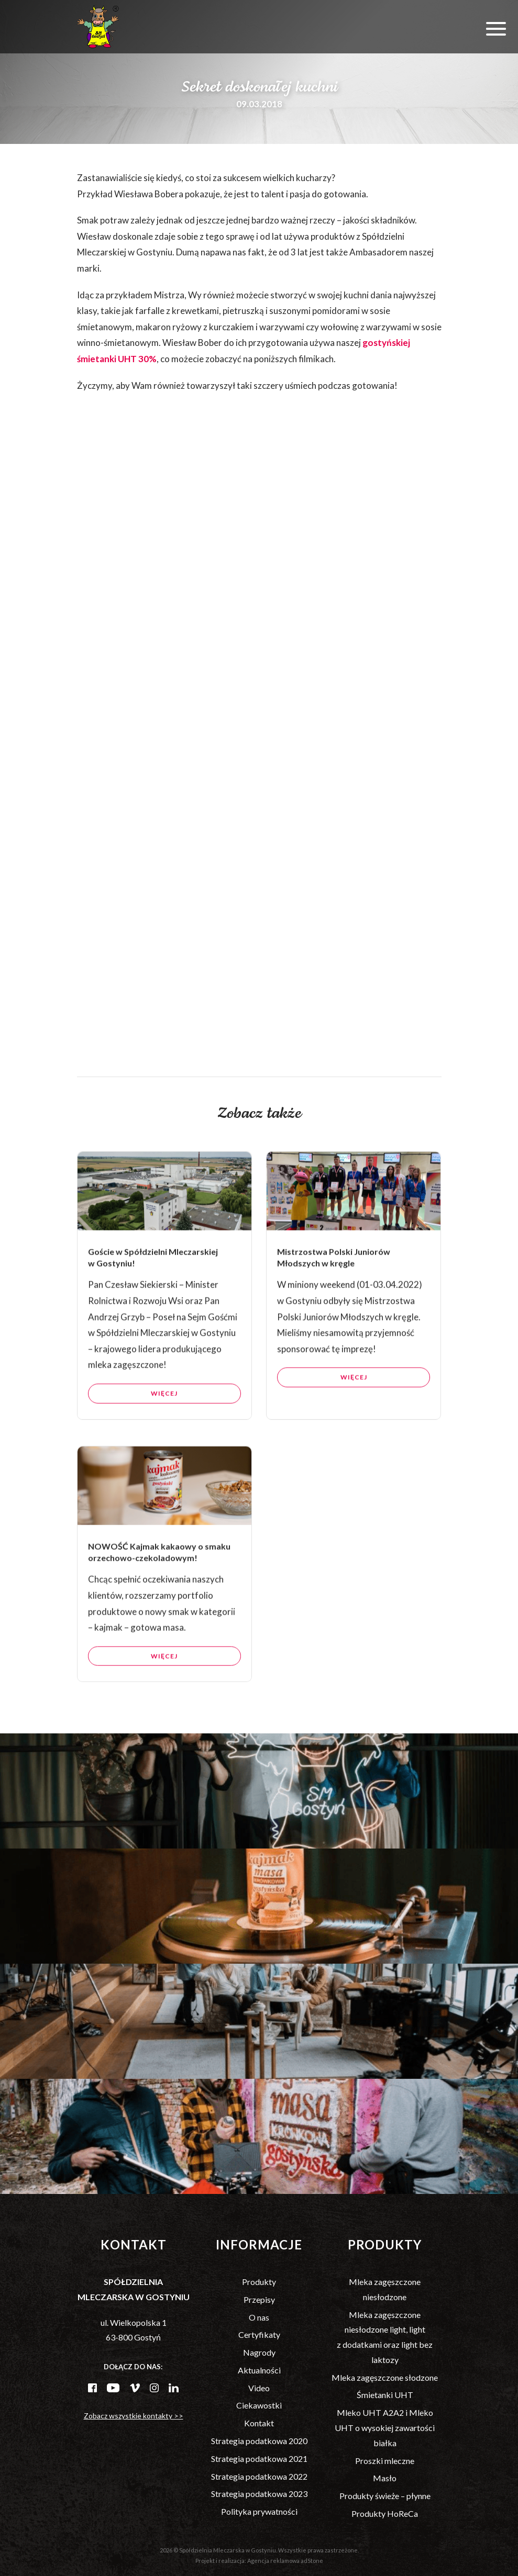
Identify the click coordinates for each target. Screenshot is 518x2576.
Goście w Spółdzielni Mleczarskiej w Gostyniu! (153, 1305)
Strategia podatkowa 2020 (259, 2441)
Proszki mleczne (384, 2461)
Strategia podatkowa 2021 (259, 2458)
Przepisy (259, 2299)
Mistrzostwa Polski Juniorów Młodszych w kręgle (333, 1305)
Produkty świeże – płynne (385, 2496)
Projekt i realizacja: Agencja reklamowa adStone (259, 2560)
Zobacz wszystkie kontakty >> (133, 2415)
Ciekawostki (259, 2405)
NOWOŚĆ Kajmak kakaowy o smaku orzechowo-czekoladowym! (159, 1599)
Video (259, 2388)
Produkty (259, 2282)
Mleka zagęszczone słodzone (385, 2377)
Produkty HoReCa (384, 2513)
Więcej (164, 1441)
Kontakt (259, 2423)
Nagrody (259, 2352)
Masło (384, 2478)
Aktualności (259, 2370)
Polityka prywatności (259, 2511)
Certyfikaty (259, 2334)
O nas (259, 2317)
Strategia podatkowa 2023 (259, 2494)
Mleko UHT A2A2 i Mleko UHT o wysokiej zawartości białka (385, 2427)
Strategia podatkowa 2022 (259, 2476)
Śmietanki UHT (385, 2395)
